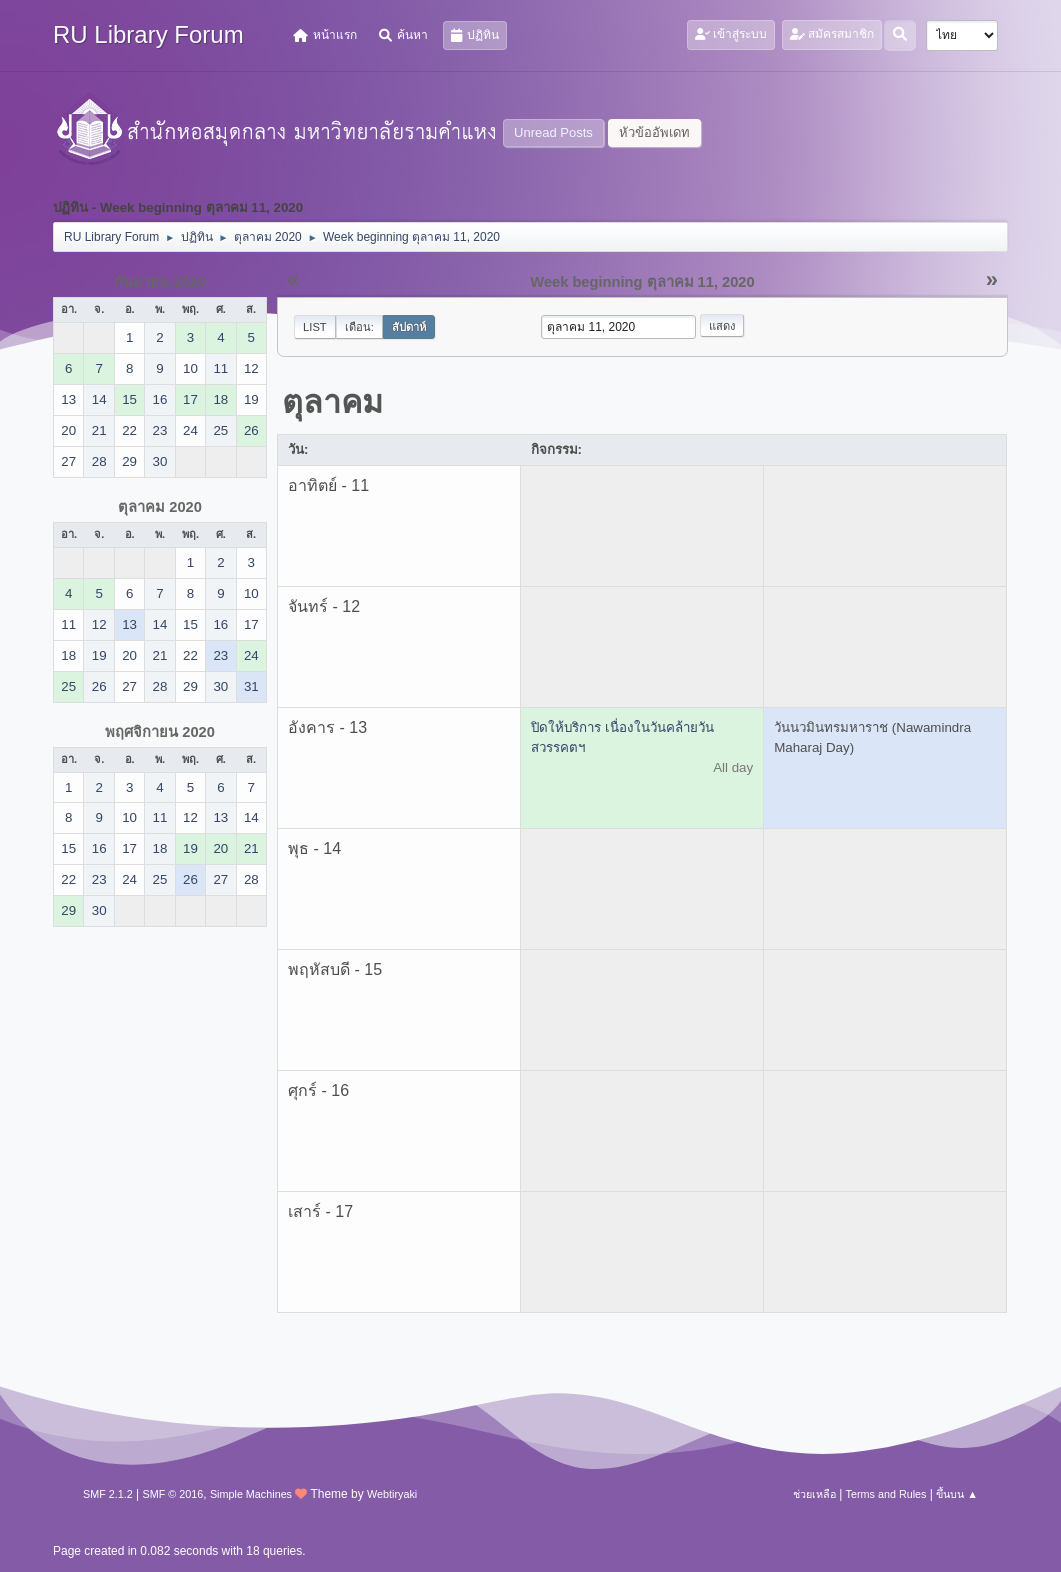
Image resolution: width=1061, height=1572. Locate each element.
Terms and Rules (886, 1494)
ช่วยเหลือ (814, 1494)
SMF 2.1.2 (108, 1494)
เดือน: (359, 327)
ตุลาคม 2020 (160, 507)
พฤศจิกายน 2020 (160, 732)
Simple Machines (251, 1494)
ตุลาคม (332, 402)
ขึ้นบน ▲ (957, 1494)
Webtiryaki (392, 1494)
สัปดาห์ (409, 327)
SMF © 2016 (173, 1494)
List (315, 327)
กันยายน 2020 (160, 282)
